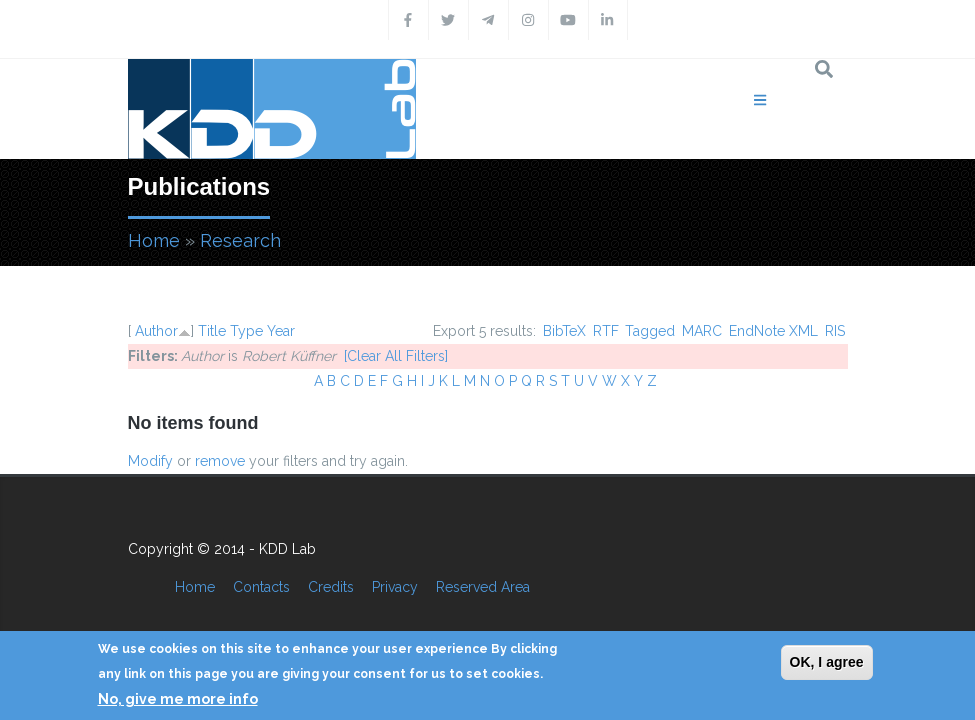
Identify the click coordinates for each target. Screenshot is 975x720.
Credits (331, 587)
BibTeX (564, 331)
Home (154, 240)
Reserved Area (483, 587)
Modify (150, 461)
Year (281, 331)
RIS (835, 331)
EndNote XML (773, 331)
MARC (702, 331)
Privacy (395, 587)
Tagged (650, 331)
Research (240, 240)
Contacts (261, 587)
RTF (606, 331)
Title (212, 331)
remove (220, 461)
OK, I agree (827, 662)
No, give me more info (178, 699)
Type (246, 331)
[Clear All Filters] (396, 356)
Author (156, 331)
